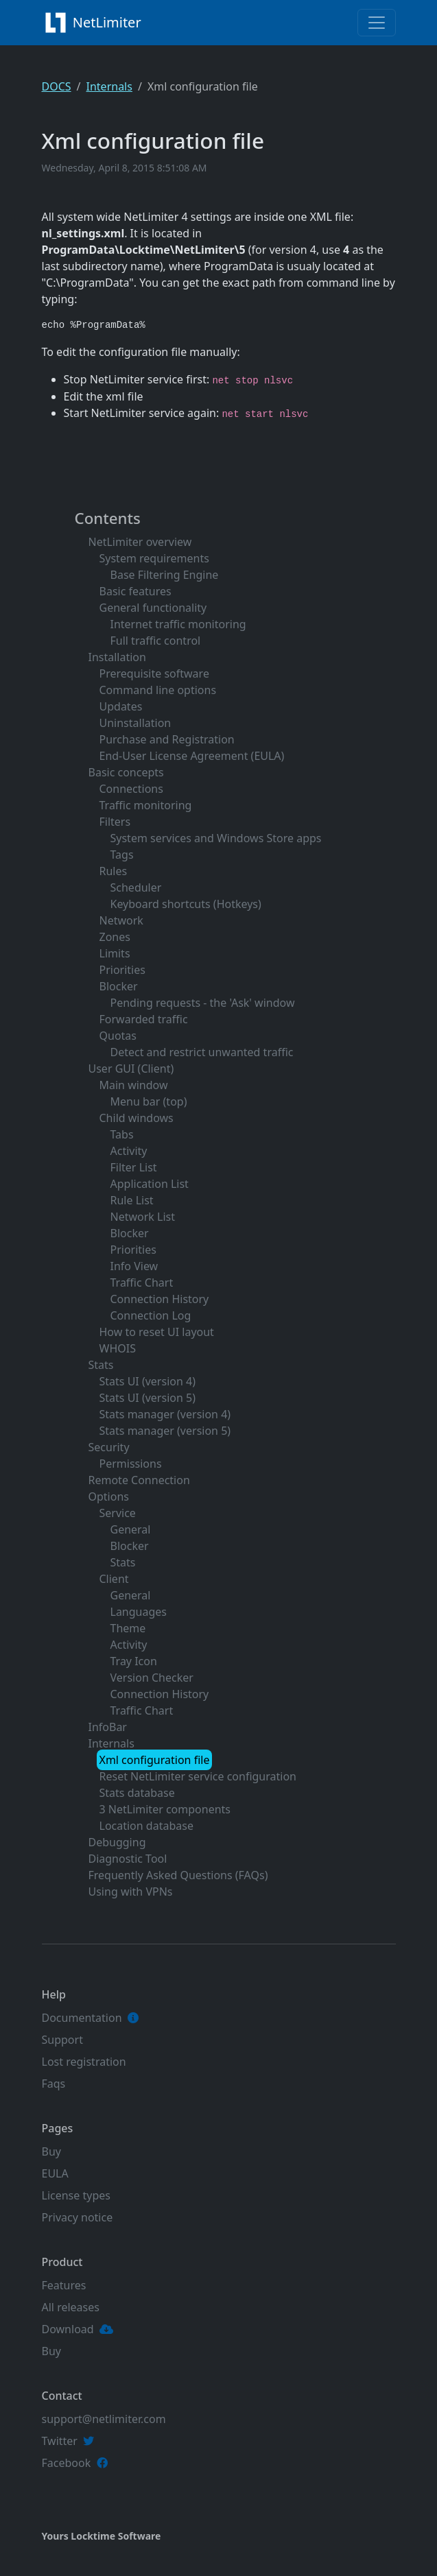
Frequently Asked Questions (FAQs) (178, 1875)
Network (121, 920)
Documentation (82, 2017)
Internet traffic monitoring (178, 624)
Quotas (118, 1035)
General (130, 1529)
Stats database (137, 1792)
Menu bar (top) (148, 1101)
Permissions (130, 1463)
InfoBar (107, 1726)
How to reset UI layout (156, 1331)
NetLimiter (95, 22)
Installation (117, 657)
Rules (113, 871)
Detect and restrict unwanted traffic (202, 1052)
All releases (70, 2307)
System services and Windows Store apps (216, 838)
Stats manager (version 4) (165, 1414)
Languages (138, 1611)
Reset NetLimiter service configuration (198, 1776)
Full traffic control (155, 640)
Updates (121, 706)
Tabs (122, 1134)
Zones (114, 936)
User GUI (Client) (131, 1068)
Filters (115, 821)
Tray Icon (133, 1661)
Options (108, 1496)
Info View (134, 1266)
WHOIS (117, 1348)
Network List (142, 1216)
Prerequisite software (154, 673)
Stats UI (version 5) (147, 1397)
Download (68, 2329)
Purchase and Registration (167, 739)
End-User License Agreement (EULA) (192, 755)
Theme (128, 1628)
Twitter (60, 2440)
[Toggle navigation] (376, 22)
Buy (51, 2151)
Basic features (135, 591)
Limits (114, 953)
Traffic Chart (142, 1282)
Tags (122, 854)
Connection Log (150, 1315)
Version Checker (151, 1677)
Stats (101, 1364)
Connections (131, 788)
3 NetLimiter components (165, 1809)
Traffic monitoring (145, 805)
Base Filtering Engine (164, 574)
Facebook (66, 2462)
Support (62, 2039)
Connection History (159, 1299)
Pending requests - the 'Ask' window (202, 1002)
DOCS (56, 86)
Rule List (132, 1200)
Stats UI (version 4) (147, 1381)
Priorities (122, 969)
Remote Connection (139, 1480)
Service (117, 1512)
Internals (109, 86)
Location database (146, 1825)
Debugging (117, 1842)
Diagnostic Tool (127, 1858)
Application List (149, 1183)
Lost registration (84, 2061)
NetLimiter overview (140, 541)
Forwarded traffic (143, 1019)
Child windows (136, 1117)
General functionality (153, 607)
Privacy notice (77, 2217)
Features (64, 2285)
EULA (55, 2173)
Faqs (54, 2083)
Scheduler (136, 887)
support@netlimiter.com (104, 2418)
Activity (128, 1150)
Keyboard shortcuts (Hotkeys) (185, 903)
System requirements (154, 558)
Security (109, 1447)
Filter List (133, 1167)
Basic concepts (126, 772)
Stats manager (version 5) (165, 1430)
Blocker (118, 986)
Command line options (158, 689)
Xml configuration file (154, 1759)
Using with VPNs (130, 1891)
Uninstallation (135, 722)
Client (114, 1578)
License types (76, 2195)
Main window (133, 1085)
